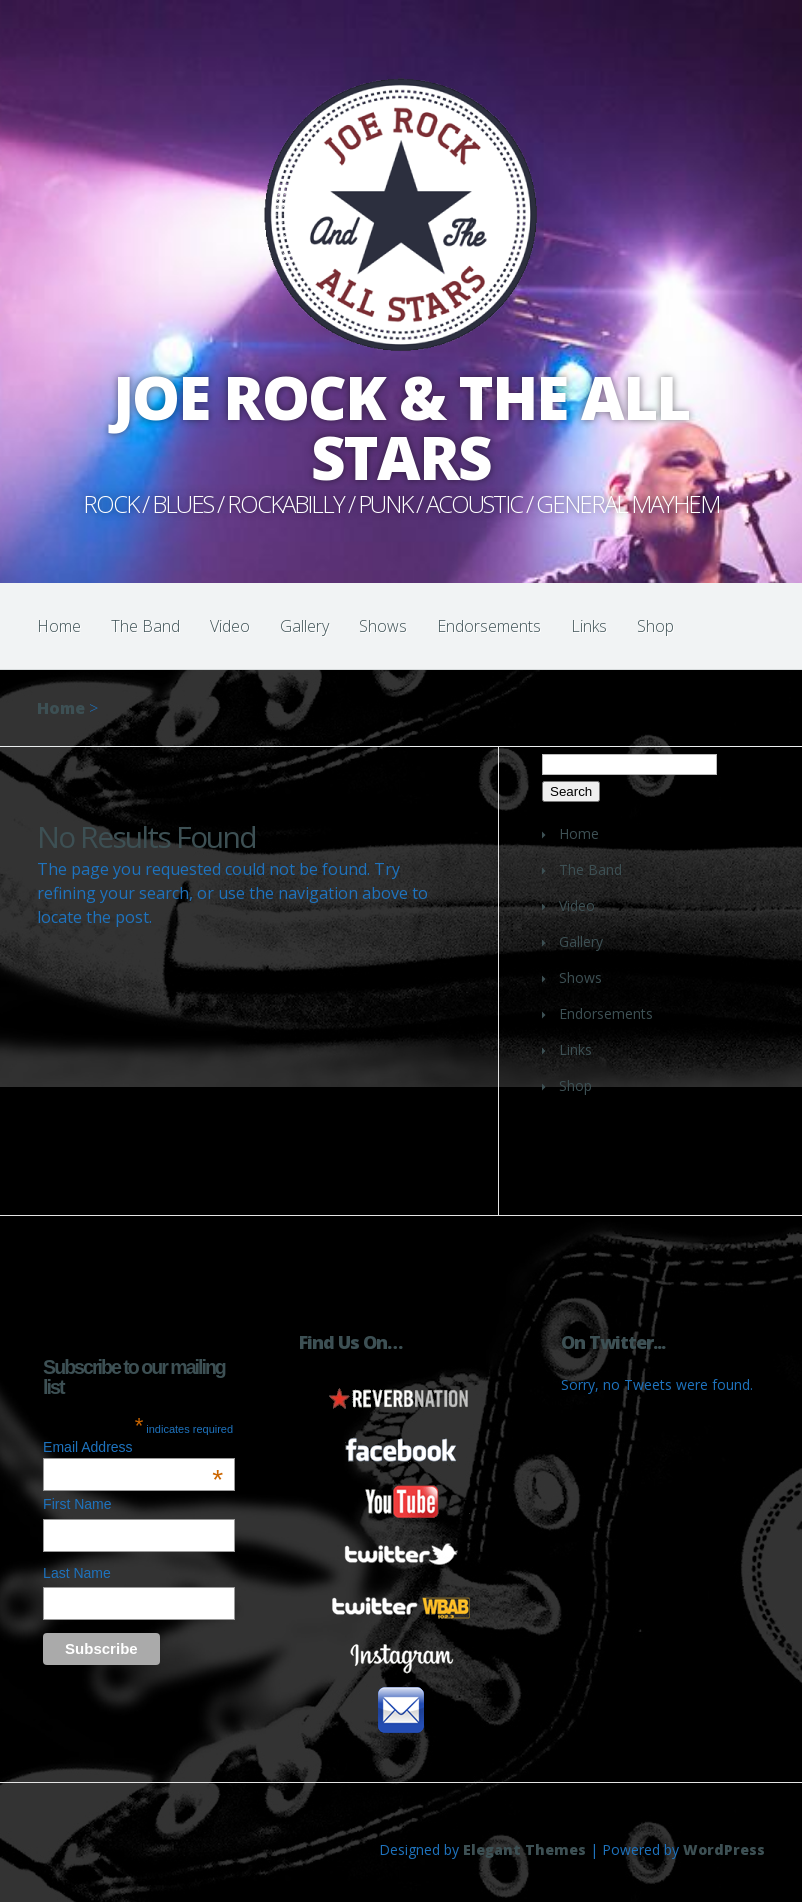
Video (230, 626)
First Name (77, 1504)
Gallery (304, 626)
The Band (145, 626)
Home (59, 626)
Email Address (133, 1447)
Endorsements (489, 626)
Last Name (77, 1573)
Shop (655, 626)
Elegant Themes (524, 1849)
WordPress (724, 1849)
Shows (383, 626)
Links (589, 626)
